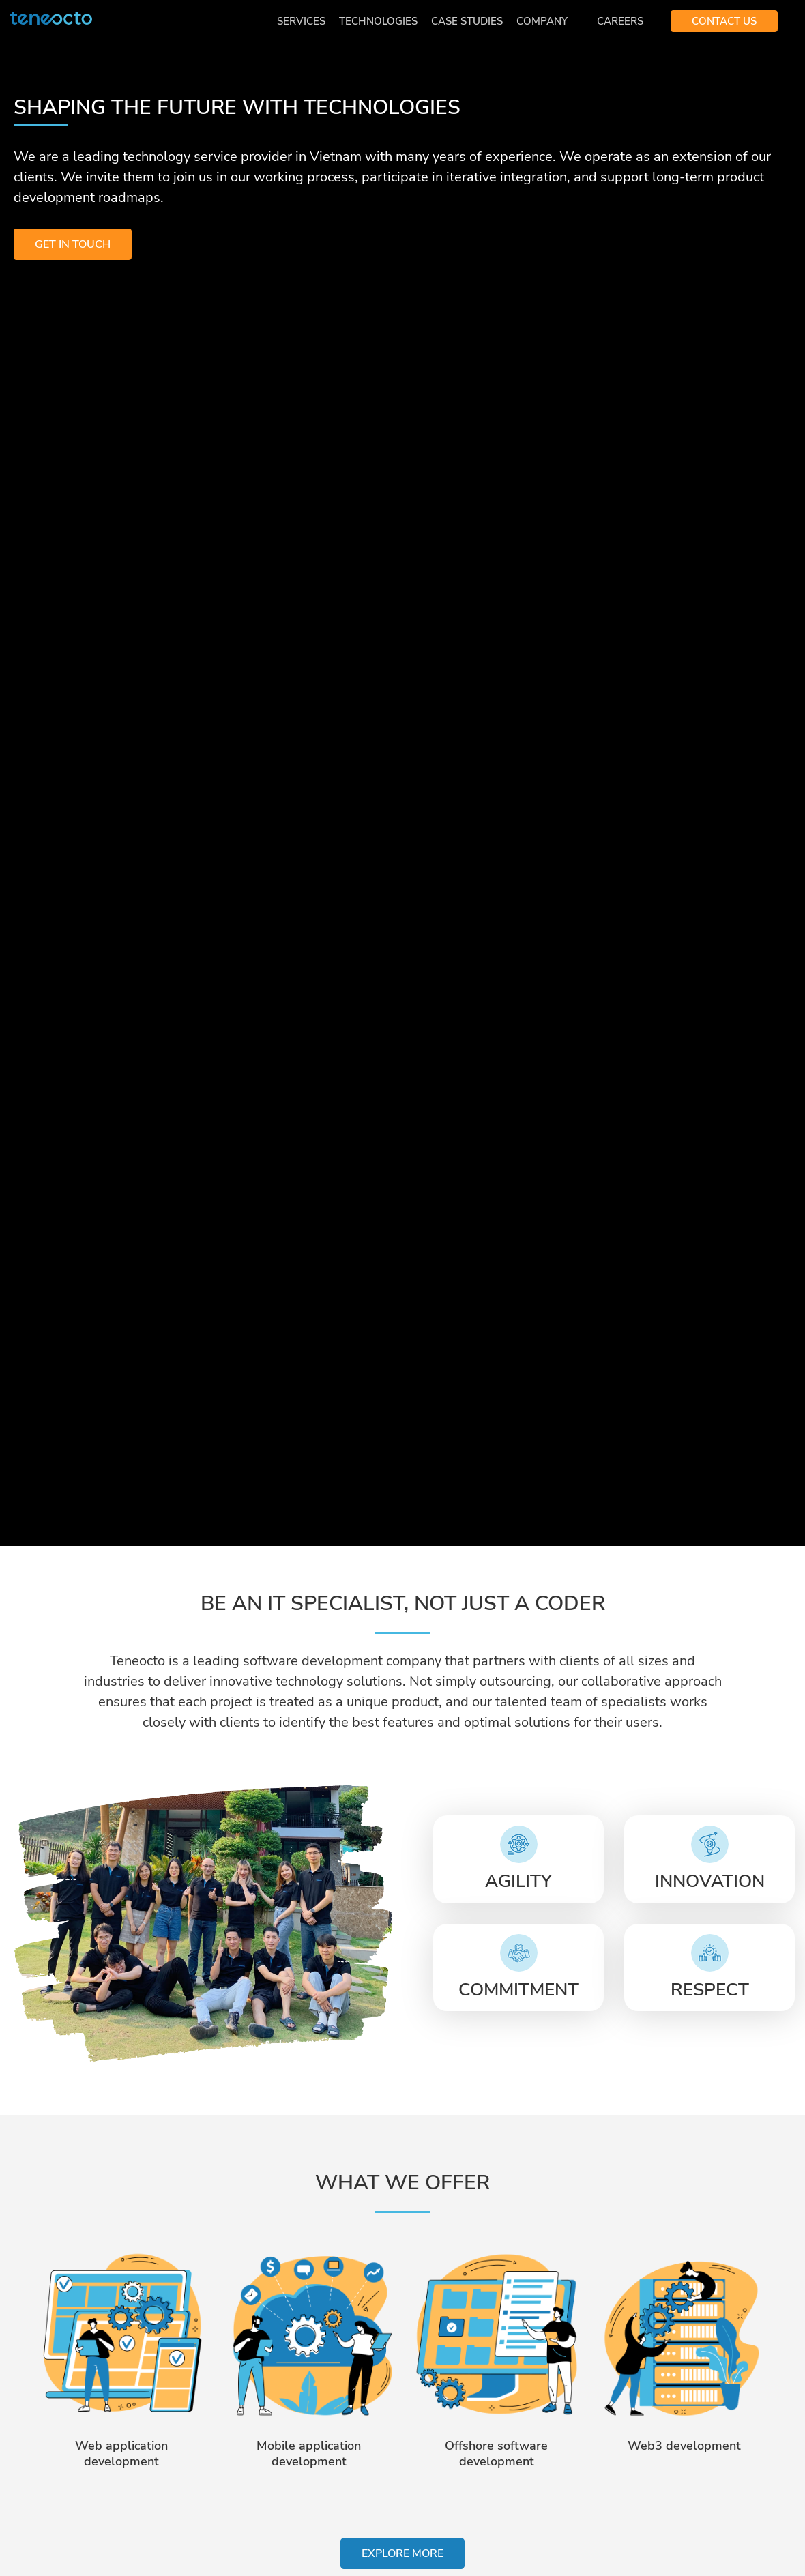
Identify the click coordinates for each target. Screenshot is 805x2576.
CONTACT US (724, 21)
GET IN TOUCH (73, 244)
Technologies (378, 21)
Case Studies (467, 21)
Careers (620, 21)
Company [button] (543, 21)
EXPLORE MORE (402, 2553)
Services (301, 21)
